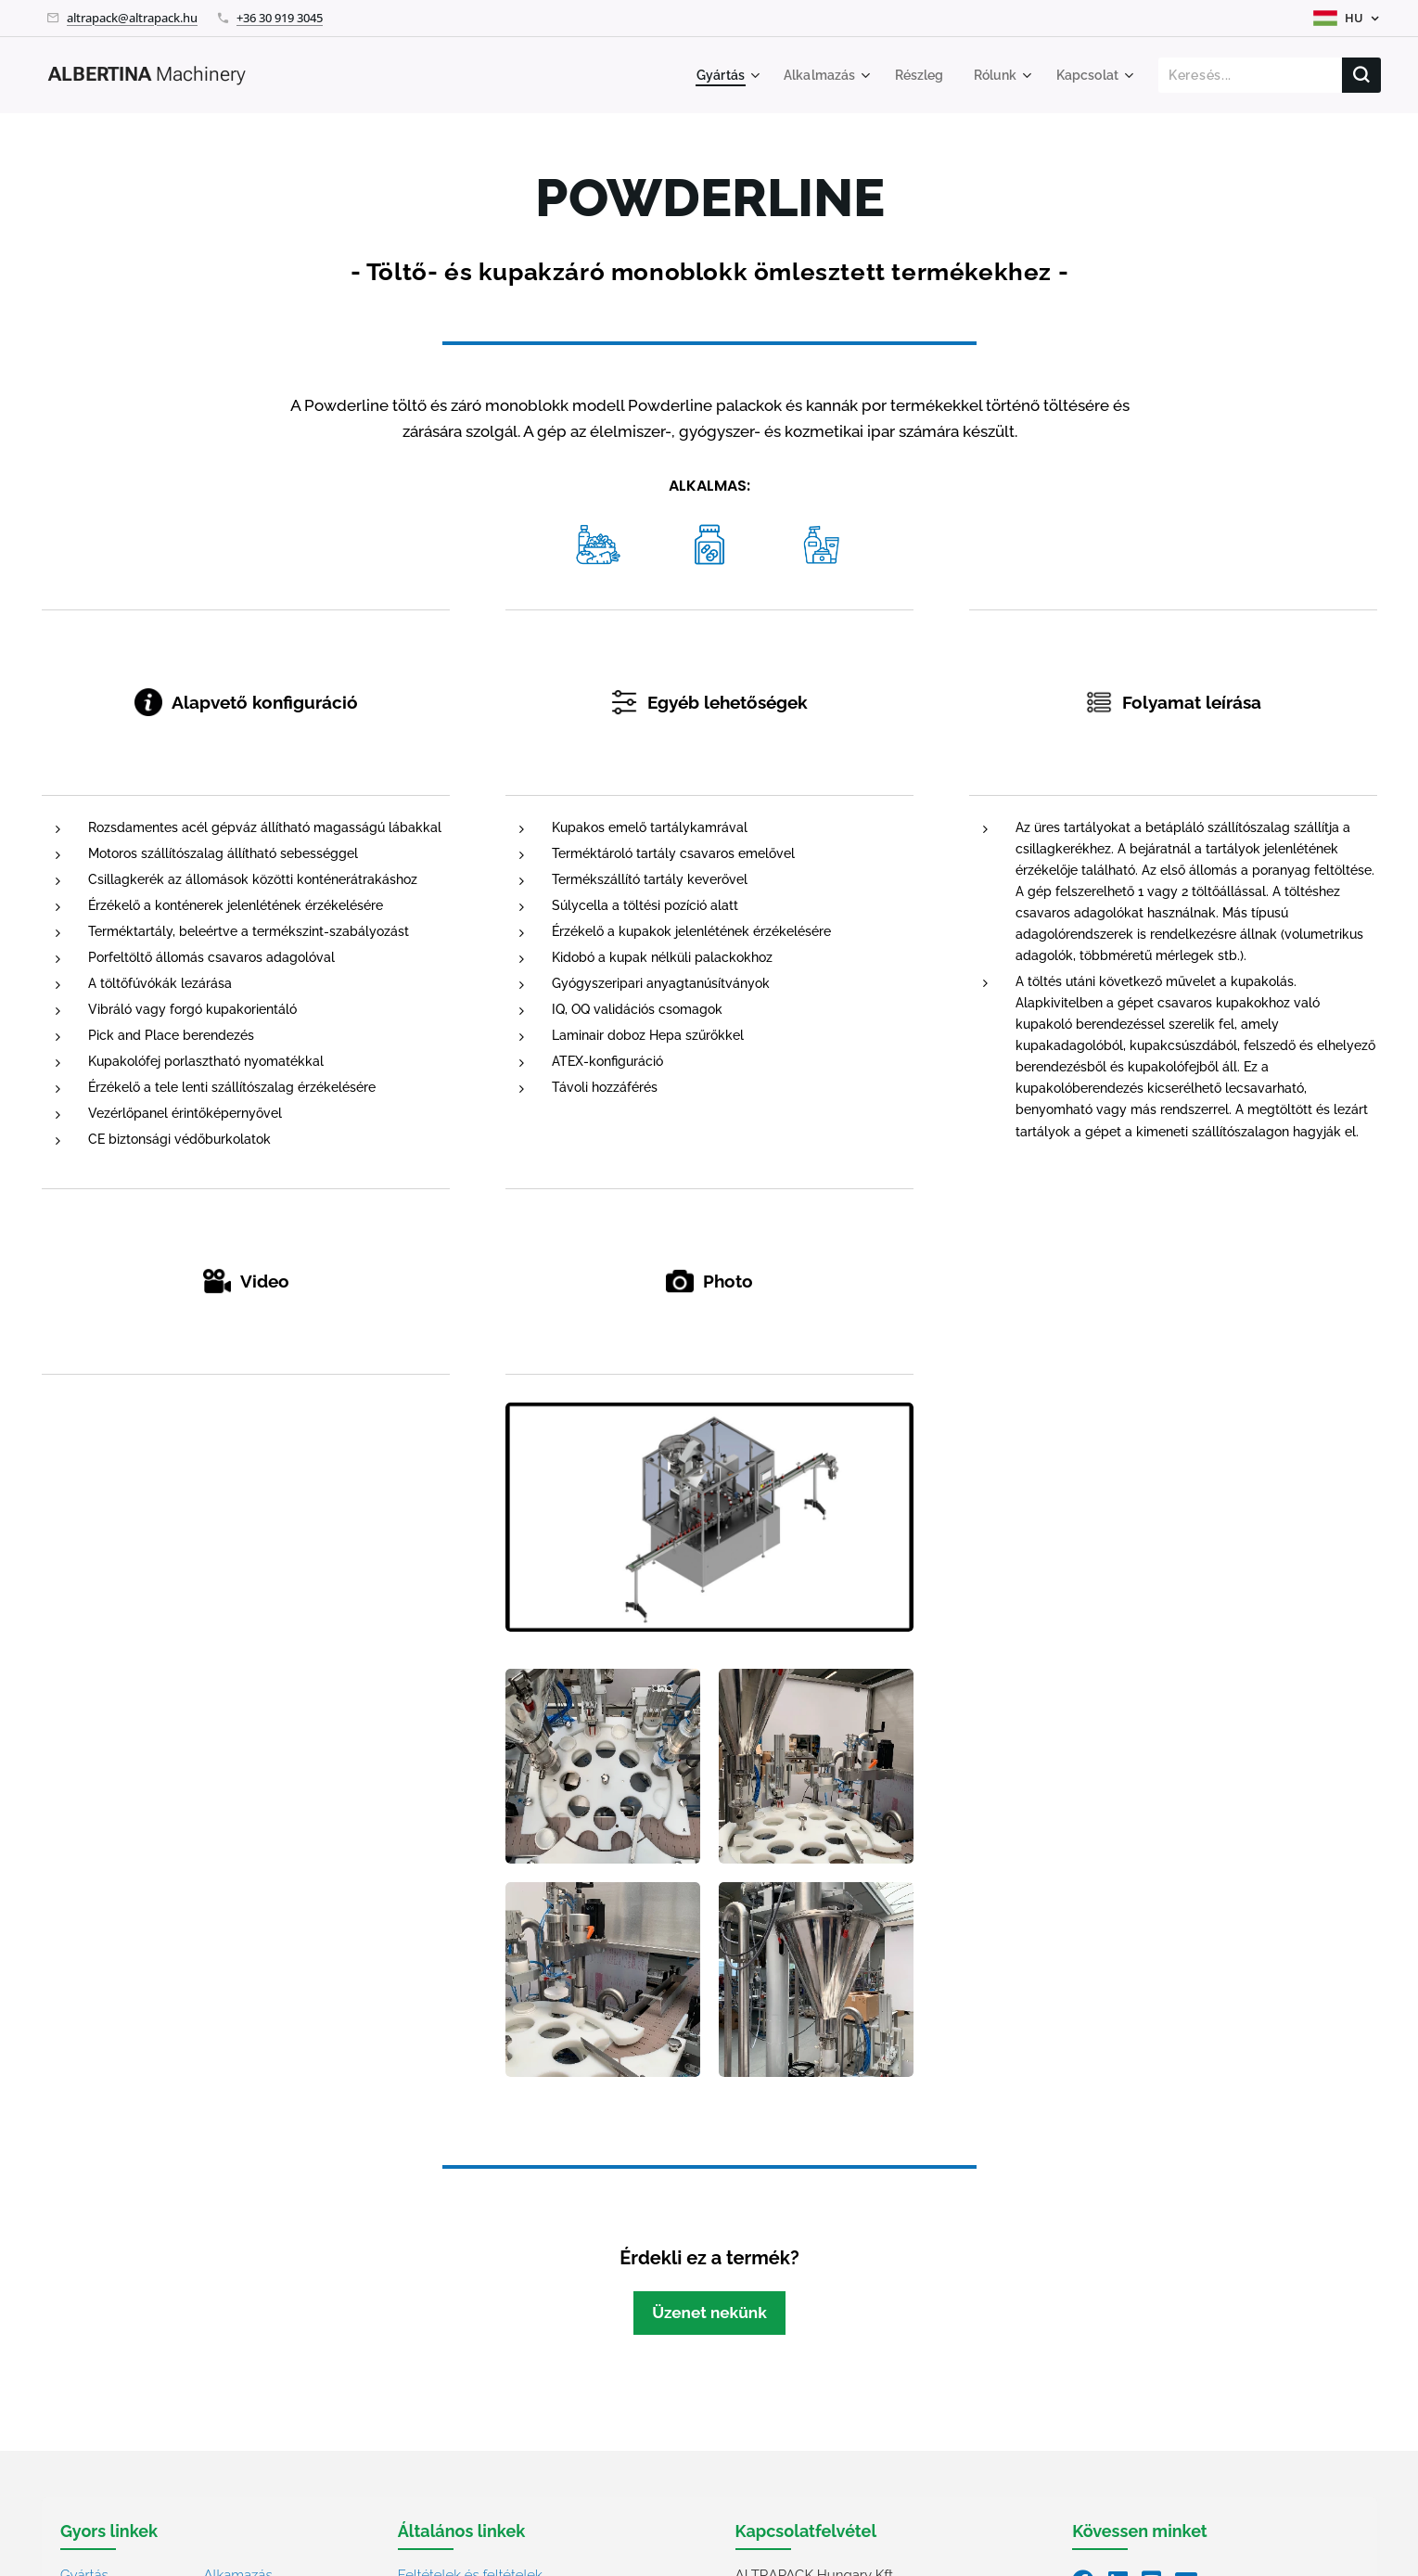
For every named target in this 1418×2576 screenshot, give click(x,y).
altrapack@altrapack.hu (132, 17)
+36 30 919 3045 (279, 17)
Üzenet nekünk (709, 2312)
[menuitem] (712, 75)
